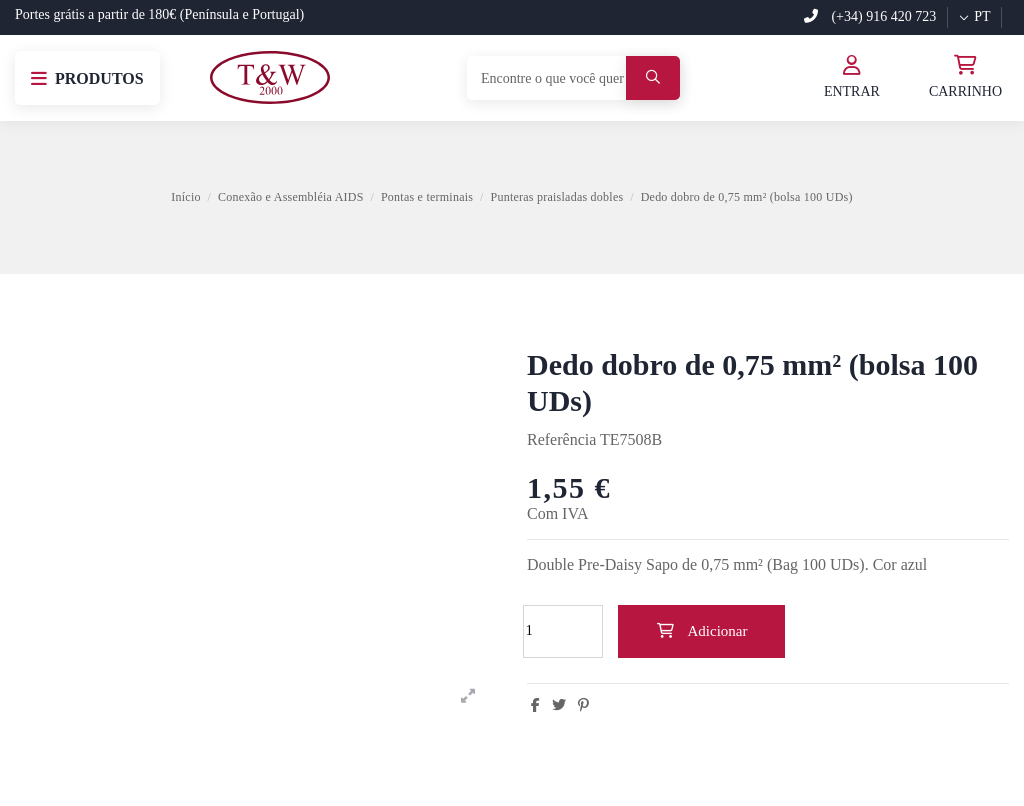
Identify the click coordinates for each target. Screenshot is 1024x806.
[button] (87, 78)
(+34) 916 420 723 (870, 16)
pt (974, 16)
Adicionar (702, 631)
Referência (561, 439)
